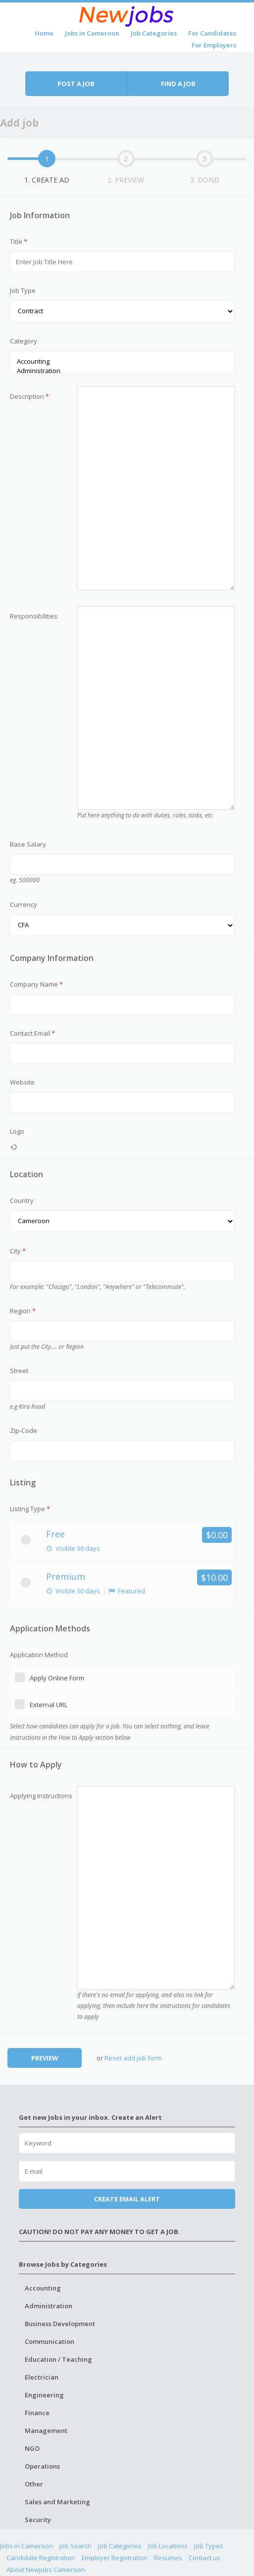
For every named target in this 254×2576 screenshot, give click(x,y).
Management (46, 2430)
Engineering (44, 2394)
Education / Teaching (58, 2359)
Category (23, 340)
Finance (37, 2412)
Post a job (76, 83)
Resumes (168, 2557)
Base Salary (28, 844)
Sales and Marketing (57, 2501)
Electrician (41, 2377)
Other (34, 2484)
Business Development (60, 2323)
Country (22, 1200)
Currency (23, 904)
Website (22, 1082)
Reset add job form (133, 2057)
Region (23, 1310)
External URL (48, 1704)
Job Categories (154, 33)
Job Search (75, 2545)
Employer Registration (115, 2557)
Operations (42, 2466)
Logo (17, 1131)
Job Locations (168, 2545)
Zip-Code (23, 1430)
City (18, 1250)
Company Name (36, 984)
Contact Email (32, 1033)
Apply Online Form (57, 1677)
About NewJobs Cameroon (45, 2569)
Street (19, 1370)
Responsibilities (33, 616)
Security (38, 2519)
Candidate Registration (40, 2557)
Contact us (204, 2557)
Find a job (178, 83)
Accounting (122, 361)
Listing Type (30, 1508)
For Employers (214, 45)
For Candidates (212, 33)
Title (18, 241)
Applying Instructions (41, 1795)
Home (44, 33)
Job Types (208, 2545)
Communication (49, 2341)
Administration (122, 371)
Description (29, 396)
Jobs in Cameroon (92, 33)
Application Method (39, 1654)
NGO (32, 2448)
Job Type (23, 290)
